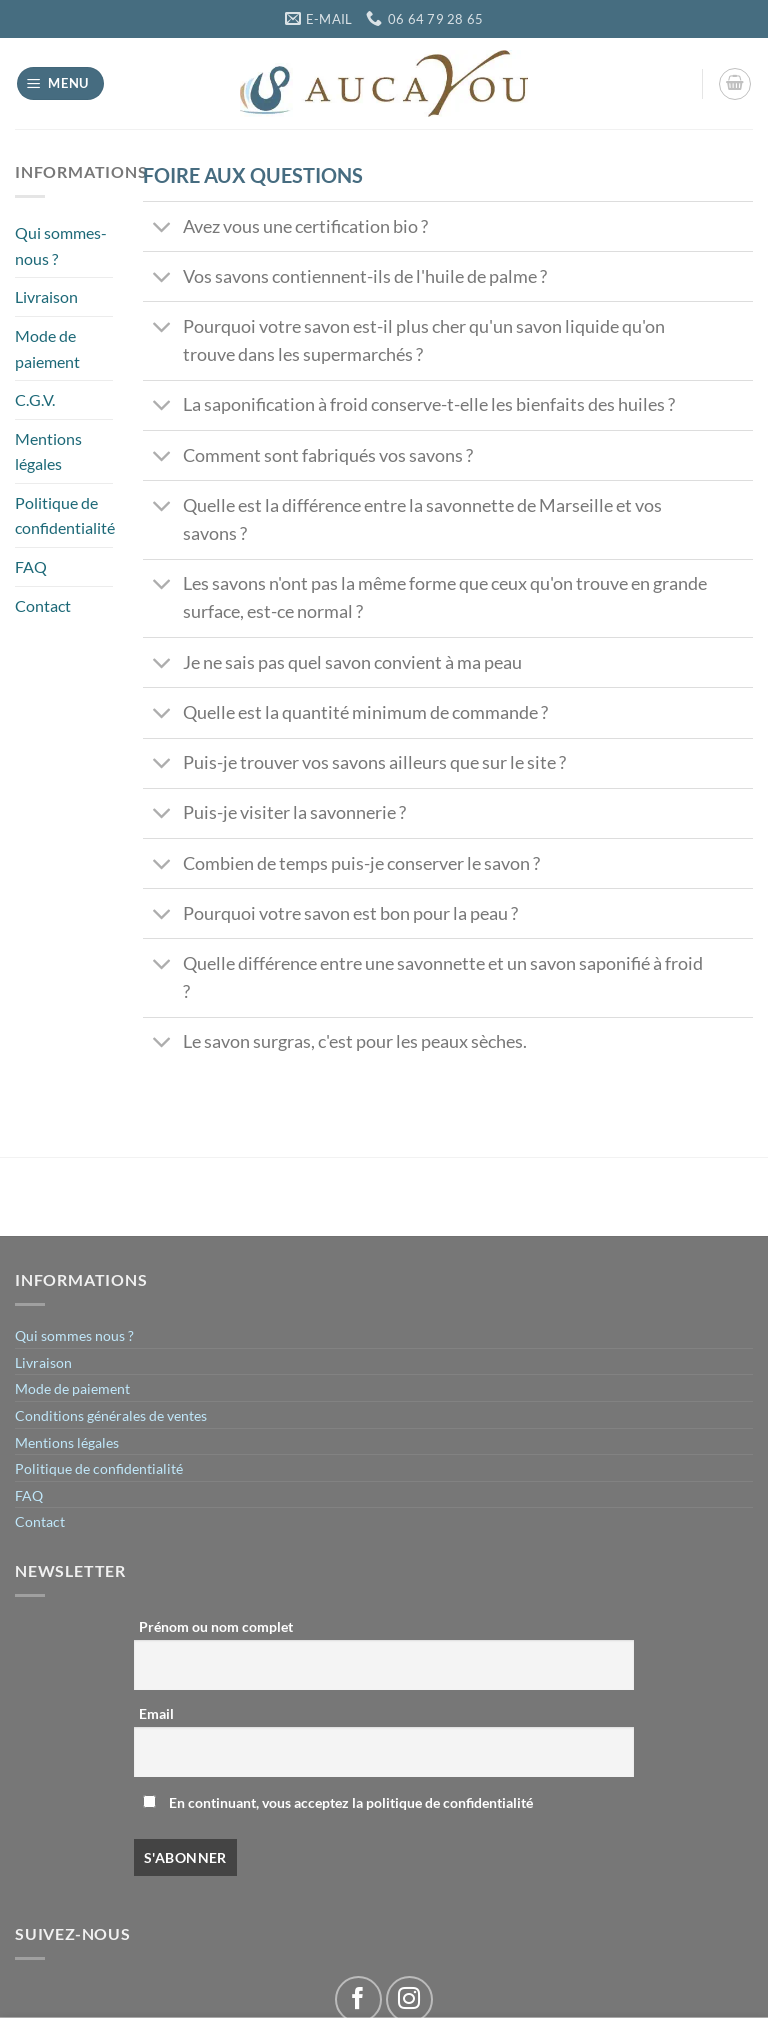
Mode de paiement (47, 348)
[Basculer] (162, 228)
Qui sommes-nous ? (61, 245)
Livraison (46, 296)
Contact (43, 605)
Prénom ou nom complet (216, 1626)
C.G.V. (35, 399)
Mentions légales (48, 451)
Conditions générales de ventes (111, 1415)
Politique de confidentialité (65, 515)
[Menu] (61, 83)
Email (156, 1713)
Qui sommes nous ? (74, 1335)
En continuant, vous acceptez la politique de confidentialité (338, 1802)
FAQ (31, 566)
